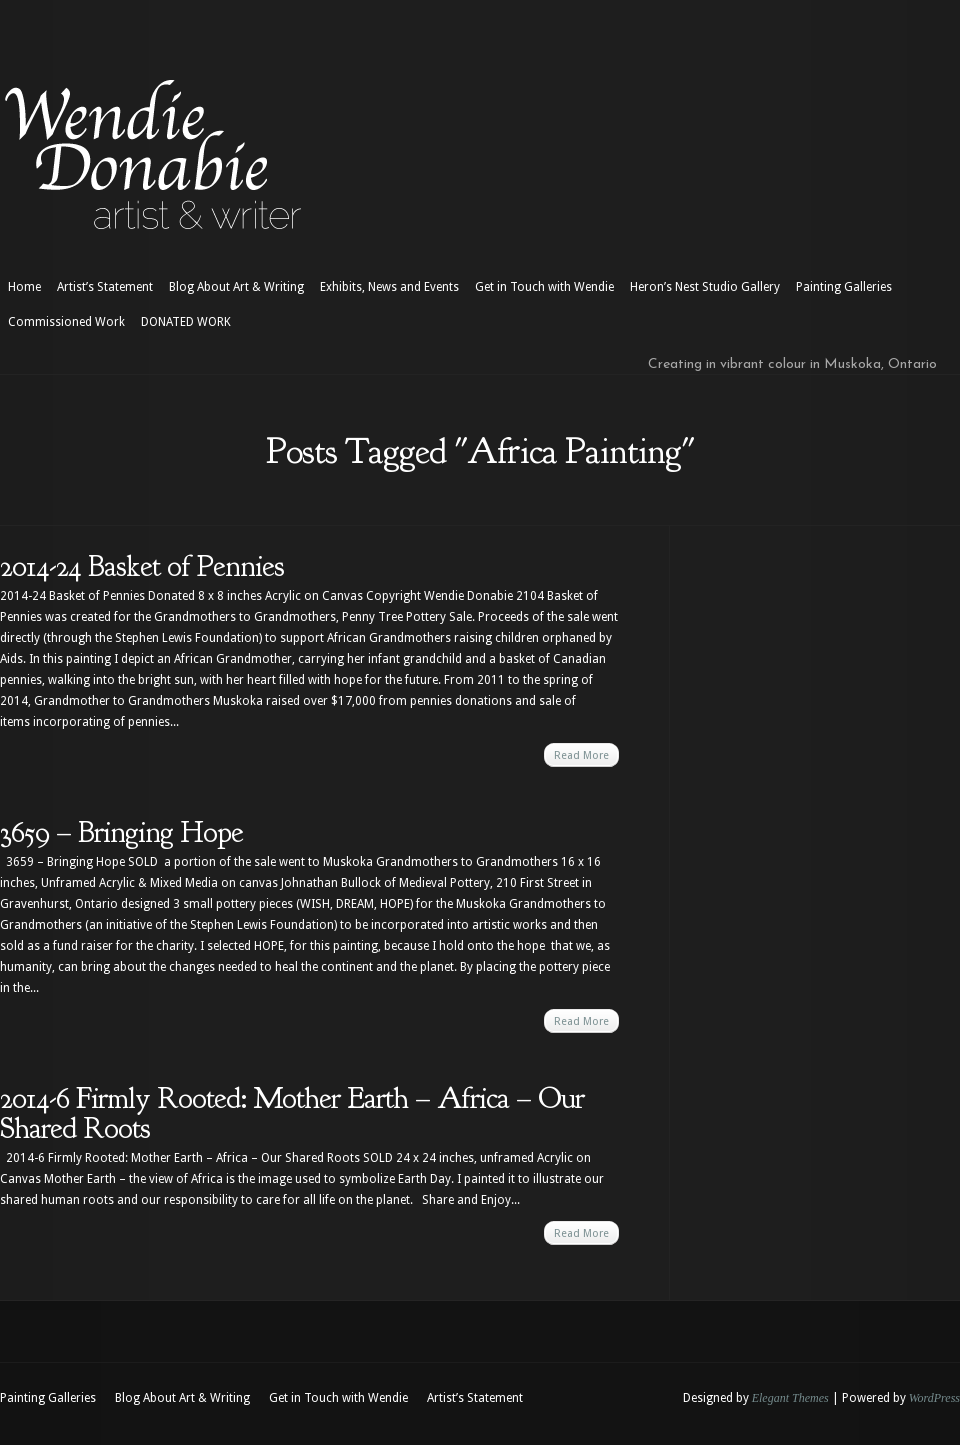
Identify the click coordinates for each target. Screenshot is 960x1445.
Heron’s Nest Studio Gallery (705, 287)
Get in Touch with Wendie (544, 287)
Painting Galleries (844, 287)
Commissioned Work (66, 322)
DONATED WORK (186, 322)
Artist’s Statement (105, 287)
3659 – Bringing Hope (121, 832)
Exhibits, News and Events (389, 287)
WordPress (934, 1398)
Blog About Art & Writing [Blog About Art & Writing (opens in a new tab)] (236, 287)
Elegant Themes (790, 1398)
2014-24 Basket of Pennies (142, 566)
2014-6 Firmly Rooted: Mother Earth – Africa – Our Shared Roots (292, 1113)
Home (24, 287)
